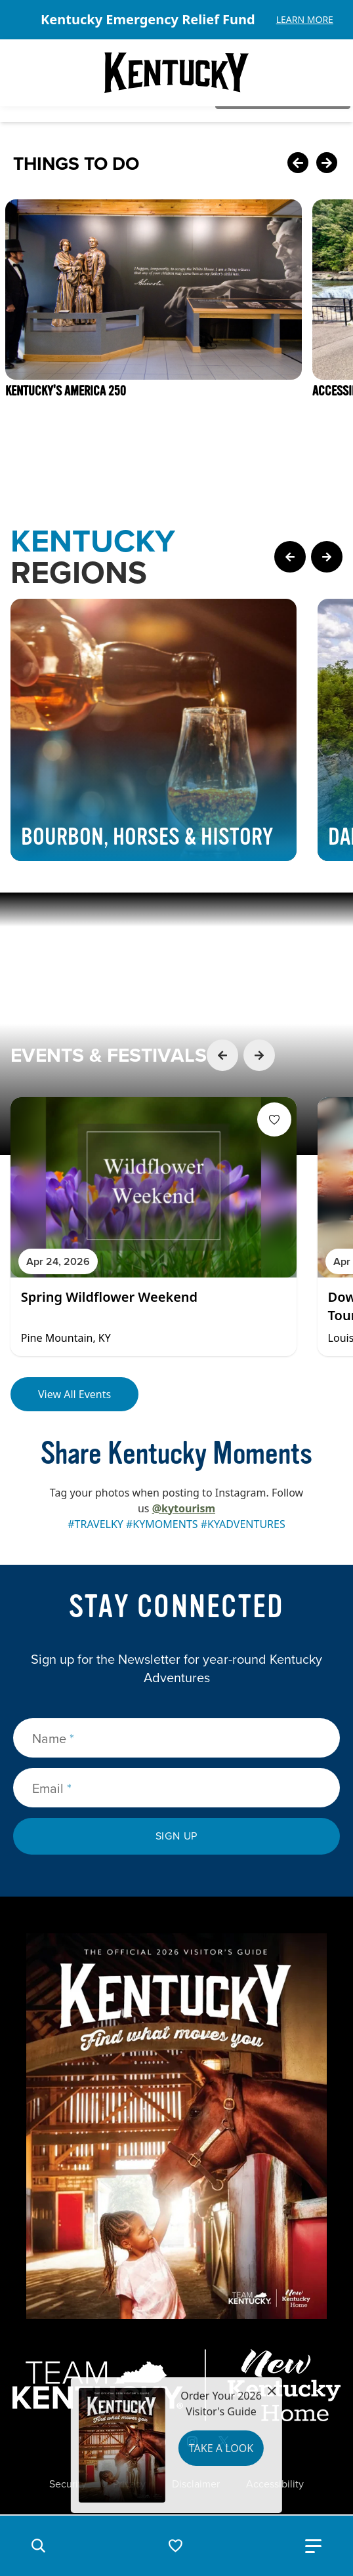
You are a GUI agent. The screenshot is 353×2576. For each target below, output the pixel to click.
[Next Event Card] (259, 1055)
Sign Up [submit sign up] (177, 1835)
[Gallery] (176, 19)
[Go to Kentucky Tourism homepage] (176, 72)
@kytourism (183, 1508)
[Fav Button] (274, 1119)
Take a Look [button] (221, 2448)
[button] (38, 2546)
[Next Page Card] (327, 557)
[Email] (176, 1787)
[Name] (176, 1738)
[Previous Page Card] (290, 557)
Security (68, 2484)
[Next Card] (326, 164)
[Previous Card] (297, 164)
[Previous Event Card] (222, 1055)
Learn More (304, 19)
